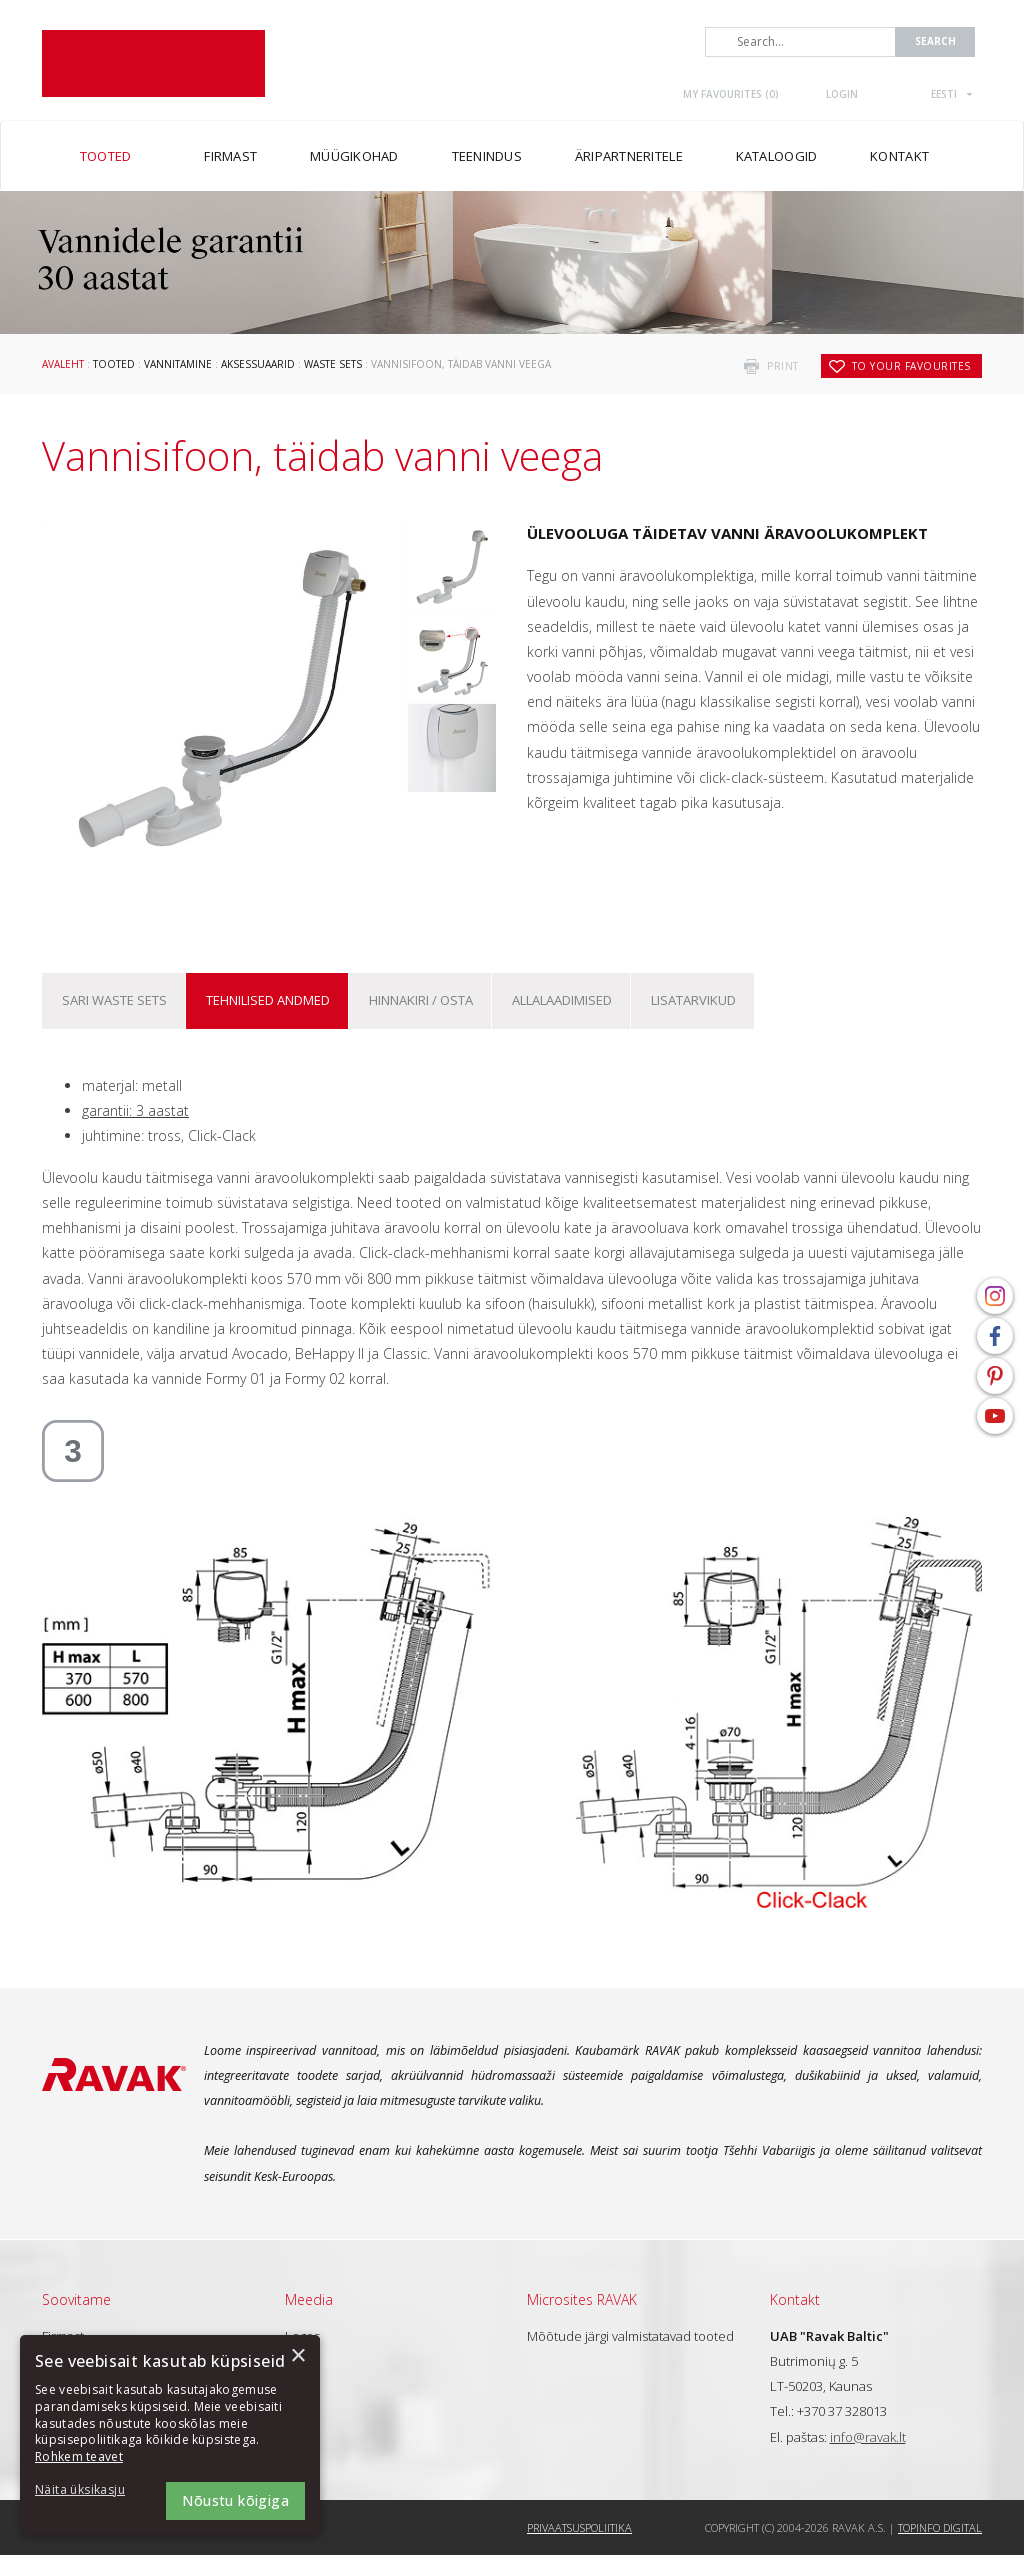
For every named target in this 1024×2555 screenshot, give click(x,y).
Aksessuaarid (258, 364)
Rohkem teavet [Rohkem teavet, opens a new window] (79, 2456)
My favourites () (731, 94)
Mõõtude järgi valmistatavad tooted (630, 2336)
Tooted (114, 364)
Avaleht (63, 364)
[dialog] (170, 2435)
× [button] (297, 2356)
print (783, 366)
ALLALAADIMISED (562, 1000)
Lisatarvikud (693, 1000)
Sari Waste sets (114, 1000)
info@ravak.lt (868, 2437)
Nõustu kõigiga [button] (235, 2500)
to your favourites (911, 366)
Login (842, 94)
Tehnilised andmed (268, 1000)
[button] (90, 2490)
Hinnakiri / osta (421, 1000)
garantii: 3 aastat (135, 1110)
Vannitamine (178, 364)
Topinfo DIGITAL (940, 2527)
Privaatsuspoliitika (579, 2527)
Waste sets (333, 364)
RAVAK (153, 63)
